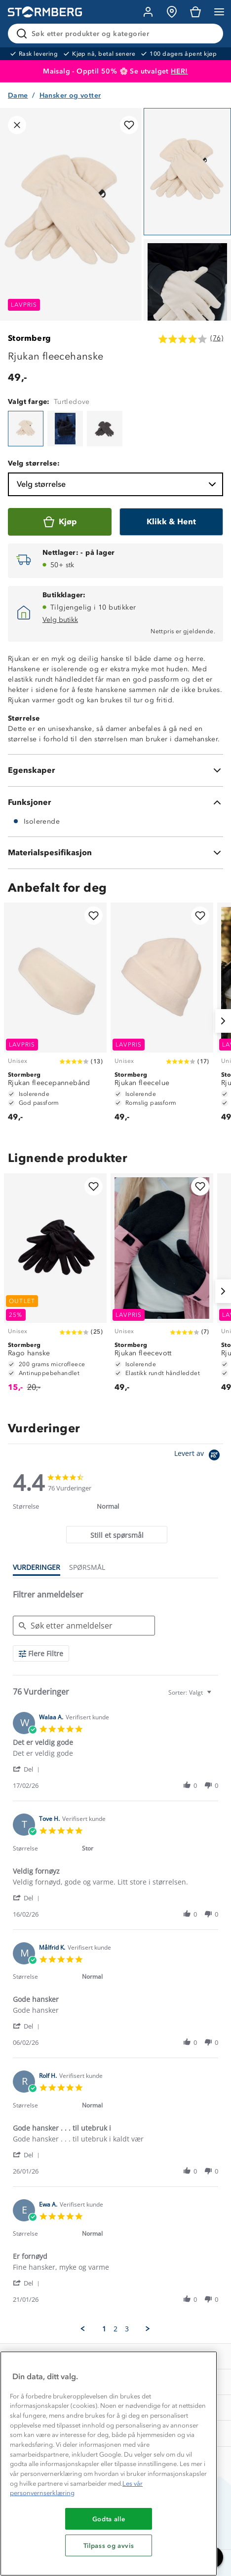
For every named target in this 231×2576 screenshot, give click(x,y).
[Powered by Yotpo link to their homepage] (198, 1456)
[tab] (116, 1534)
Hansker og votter (70, 95)
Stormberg (29, 338)
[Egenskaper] (115, 770)
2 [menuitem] (115, 2328)
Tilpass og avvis (108, 2545)
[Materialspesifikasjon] (115, 853)
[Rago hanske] (55, 1287)
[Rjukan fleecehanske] (25, 428)
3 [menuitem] (127, 2328)
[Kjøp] (60, 522)
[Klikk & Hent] (171, 522)
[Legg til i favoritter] (129, 125)
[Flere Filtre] (41, 1653)
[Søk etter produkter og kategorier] (117, 33)
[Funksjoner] (115, 802)
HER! (179, 71)
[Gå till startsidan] (45, 12)
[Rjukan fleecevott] (162, 1287)
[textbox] (216, 1696)
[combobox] (191, 1692)
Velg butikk (60, 620)
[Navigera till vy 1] (187, 171)
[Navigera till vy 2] (187, 302)
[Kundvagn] (195, 12)
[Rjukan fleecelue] (162, 1017)
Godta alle (108, 2519)
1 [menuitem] (104, 2328)
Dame (18, 95)
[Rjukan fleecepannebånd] (55, 1017)
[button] (28, 1769)
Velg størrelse (117, 484)
